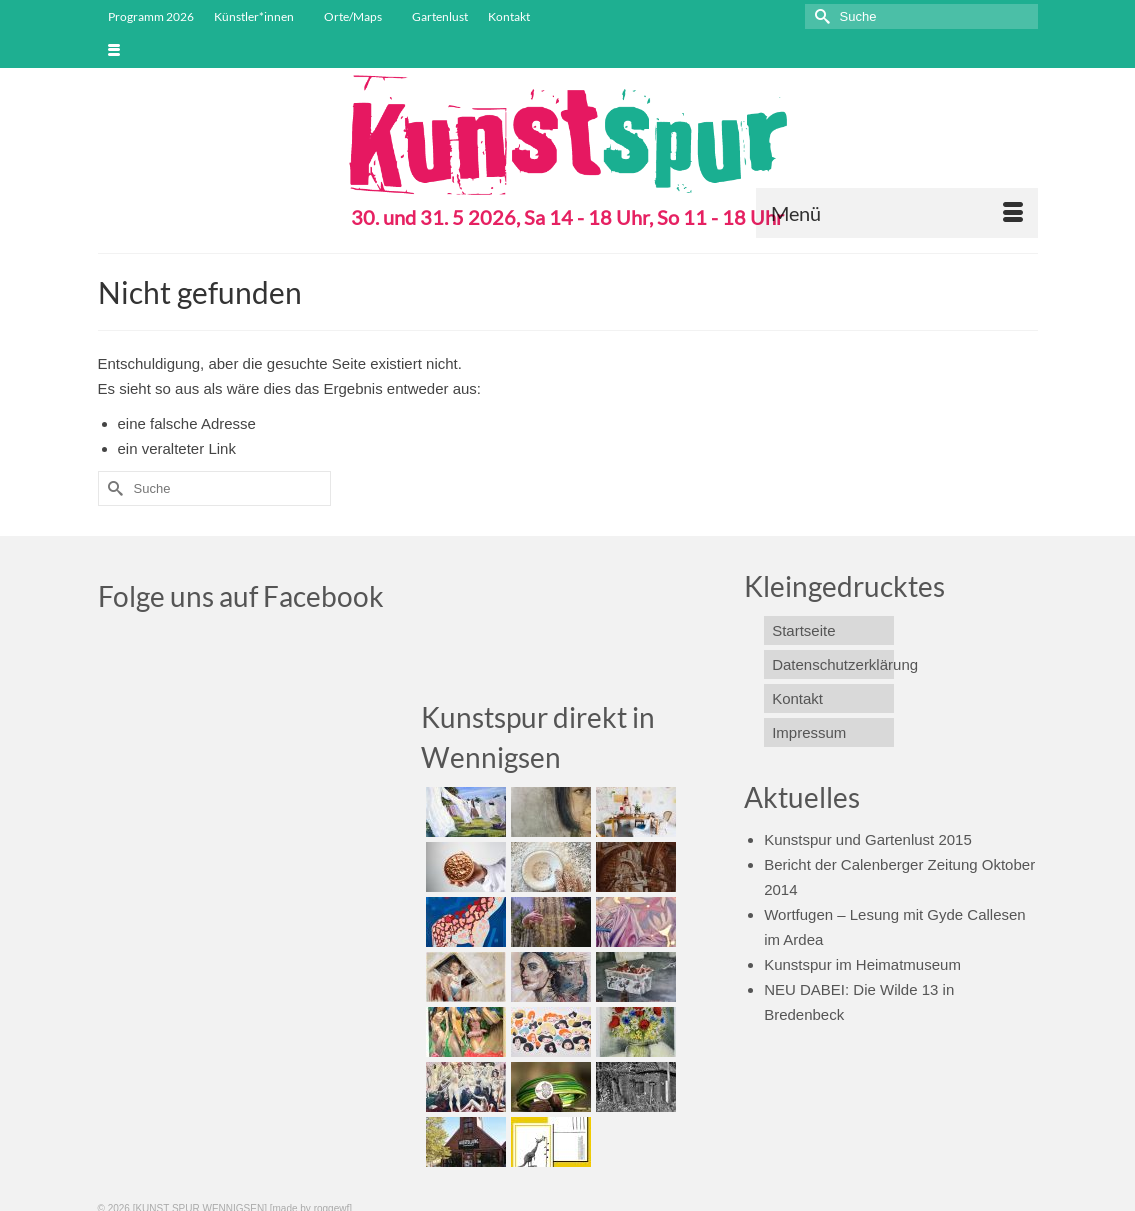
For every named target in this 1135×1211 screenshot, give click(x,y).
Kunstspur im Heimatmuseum (862, 964)
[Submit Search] (820, 16)
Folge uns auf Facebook (241, 596)
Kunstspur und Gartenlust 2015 (868, 839)
